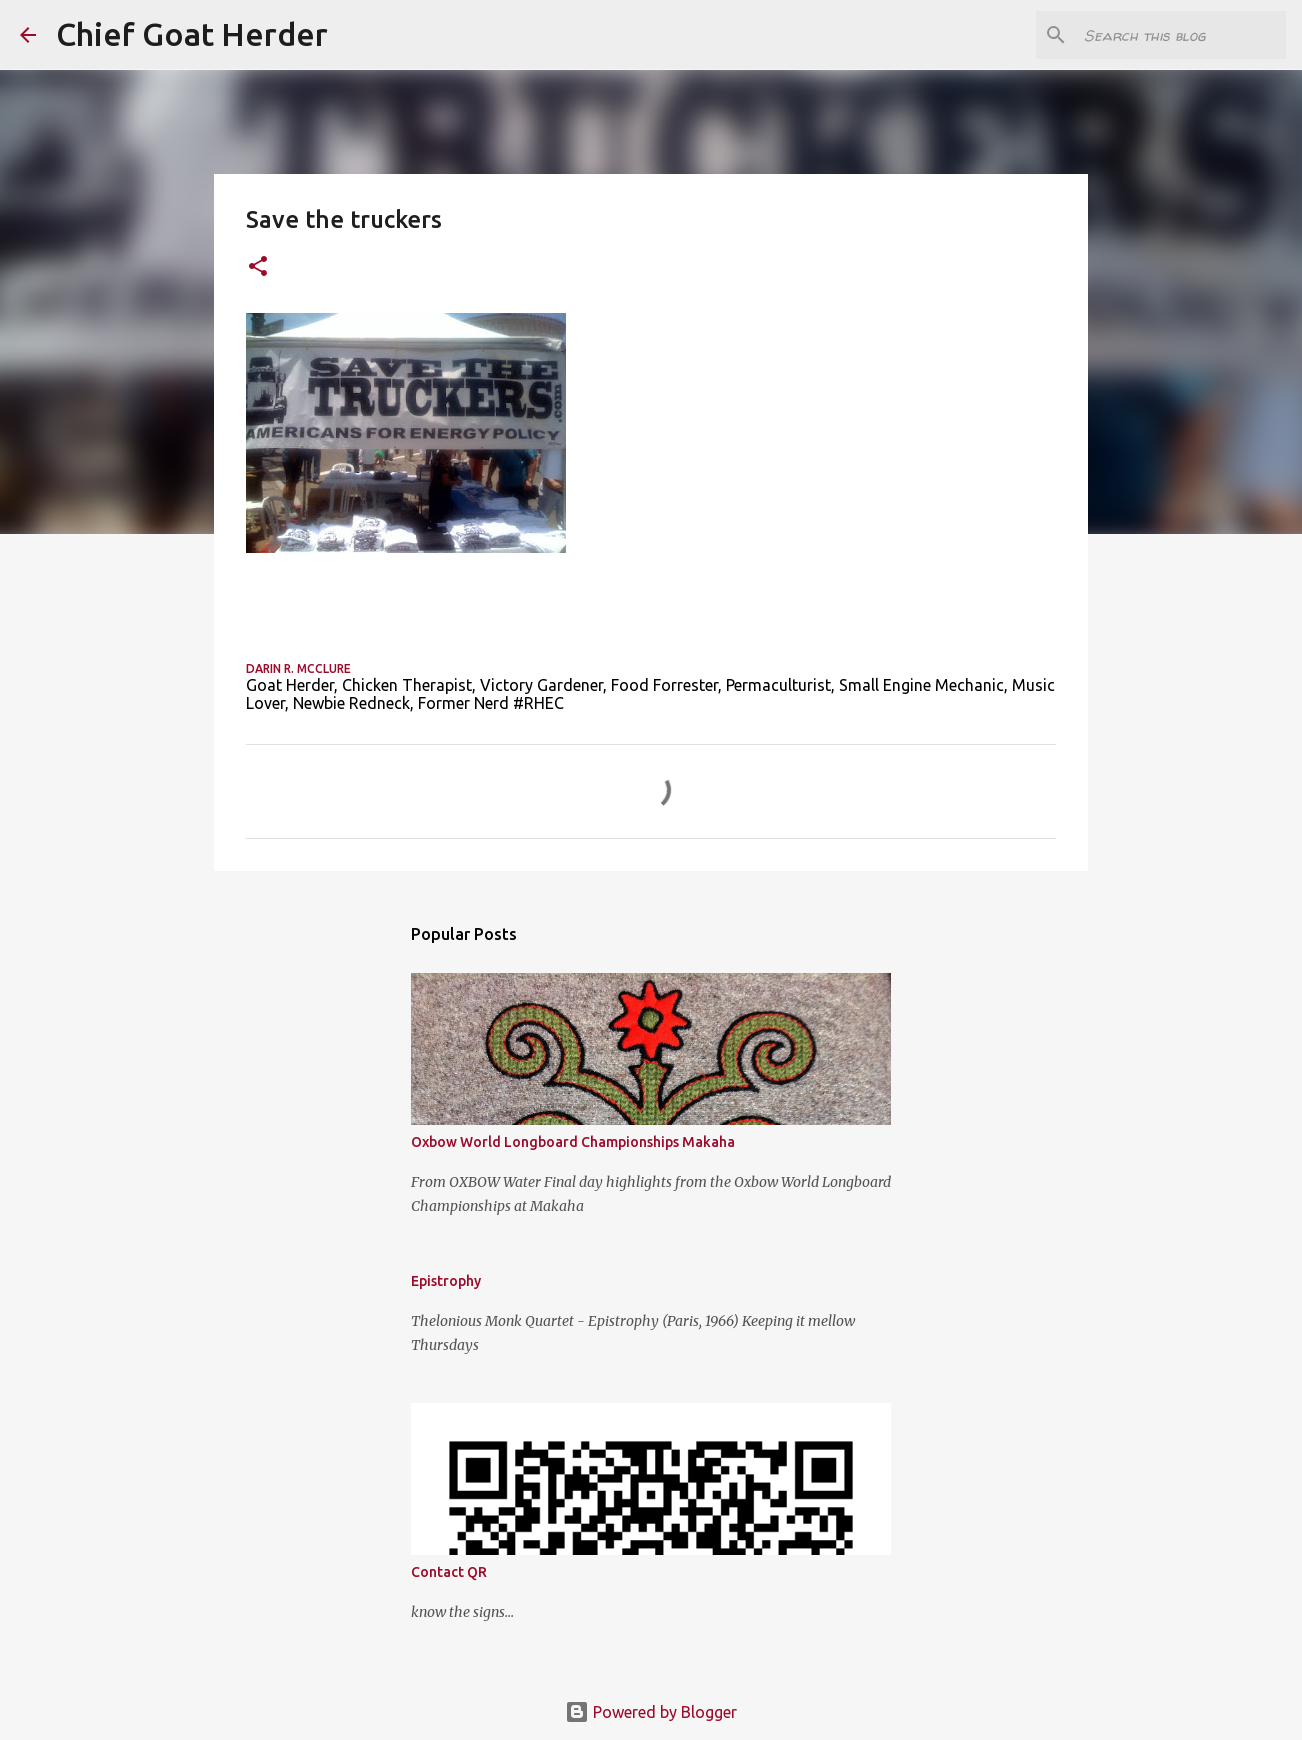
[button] (258, 267)
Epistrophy (446, 1281)
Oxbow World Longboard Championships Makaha (573, 1142)
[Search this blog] (1181, 35)
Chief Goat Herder (192, 34)
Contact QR (449, 1572)
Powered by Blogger (651, 1712)
